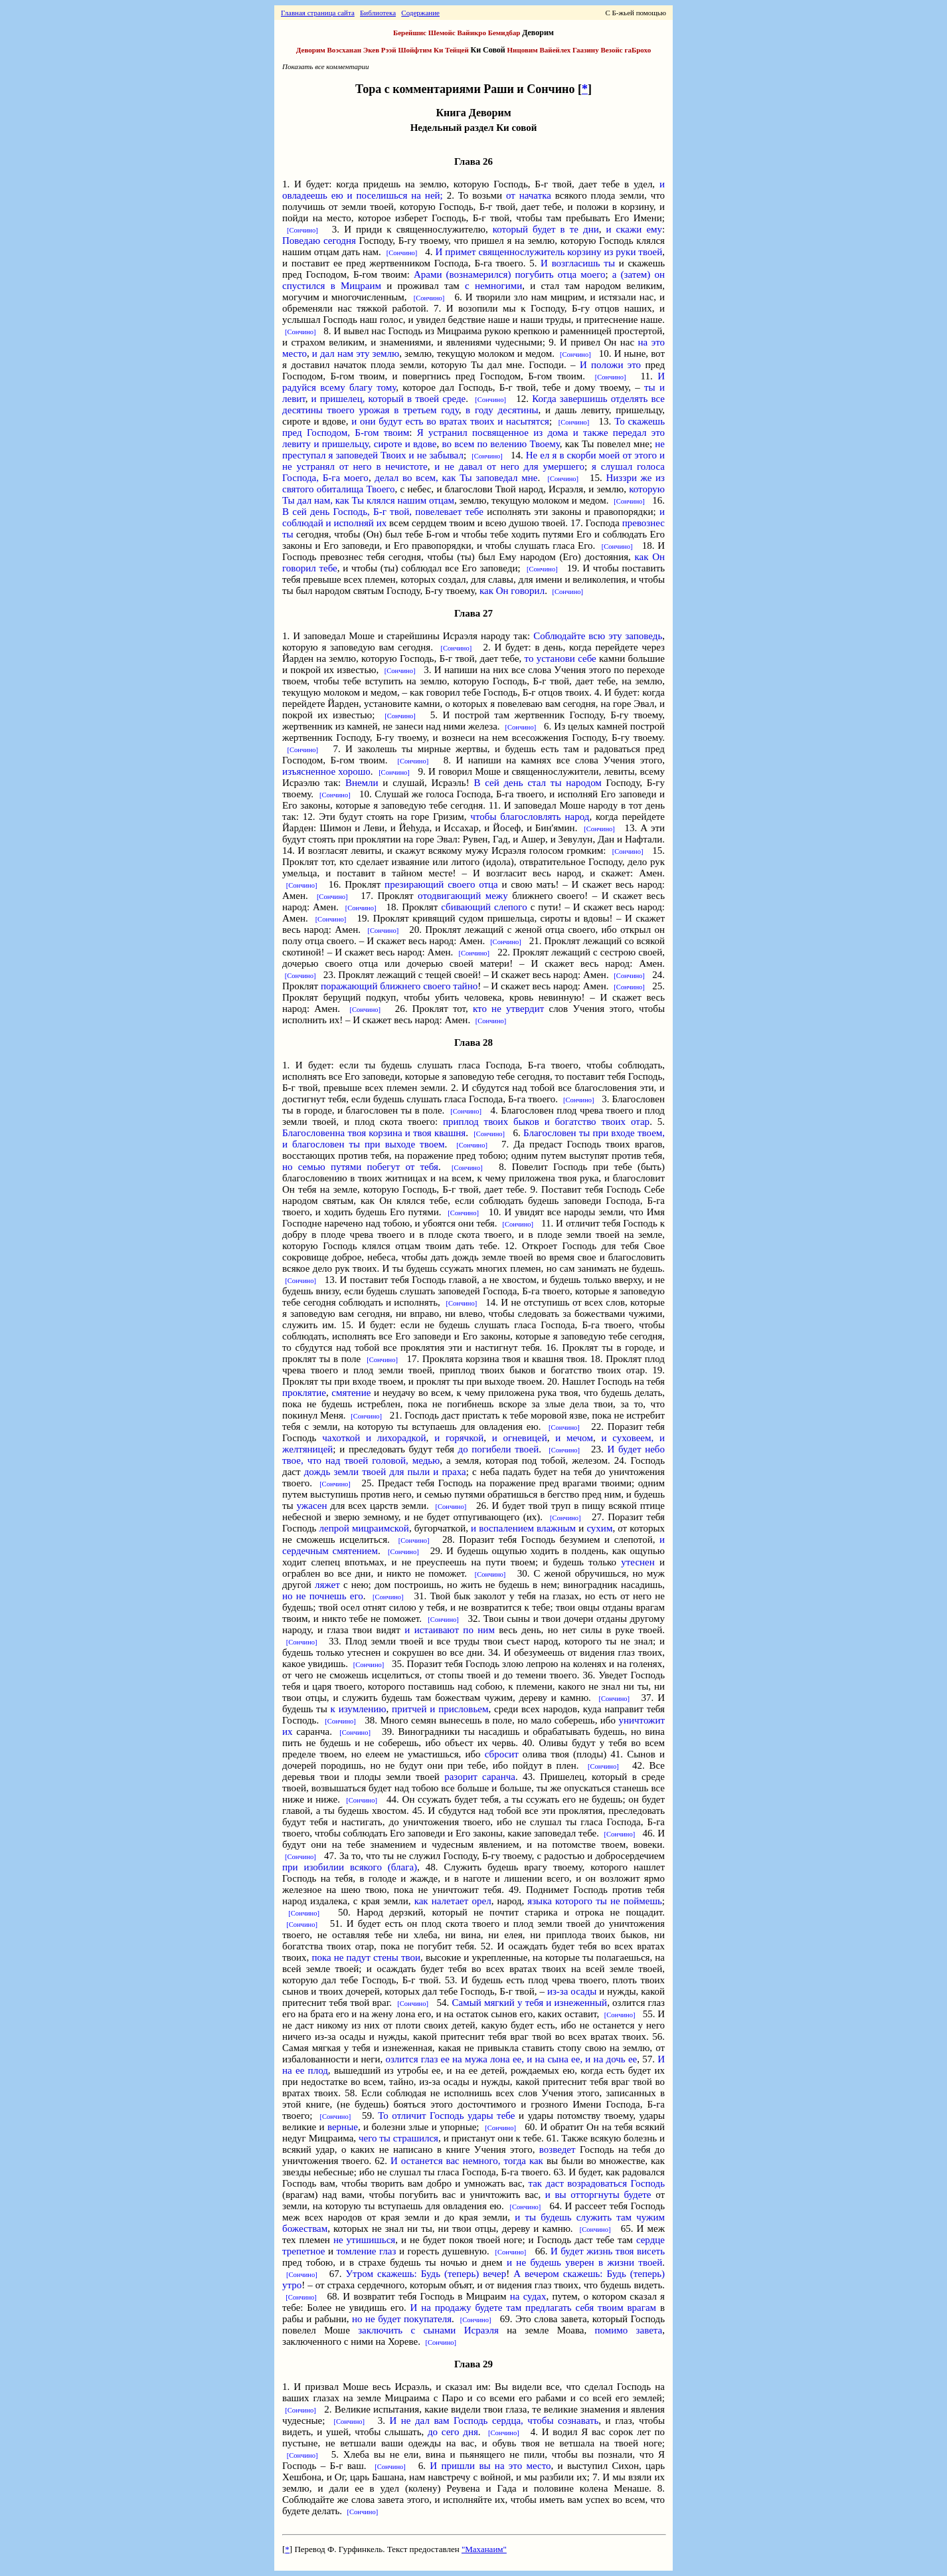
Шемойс (442, 33)
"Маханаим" (484, 2549)
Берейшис (409, 33)
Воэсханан (344, 50)
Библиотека (378, 13)
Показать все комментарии (325, 66)
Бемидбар (504, 33)
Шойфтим (415, 50)
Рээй (388, 50)
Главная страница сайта (318, 13)
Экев (371, 50)
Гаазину (585, 50)
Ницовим (522, 50)
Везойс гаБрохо (625, 50)
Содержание (420, 13)
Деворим (310, 50)
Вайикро (472, 33)
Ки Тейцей (451, 50)
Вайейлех (555, 50)
